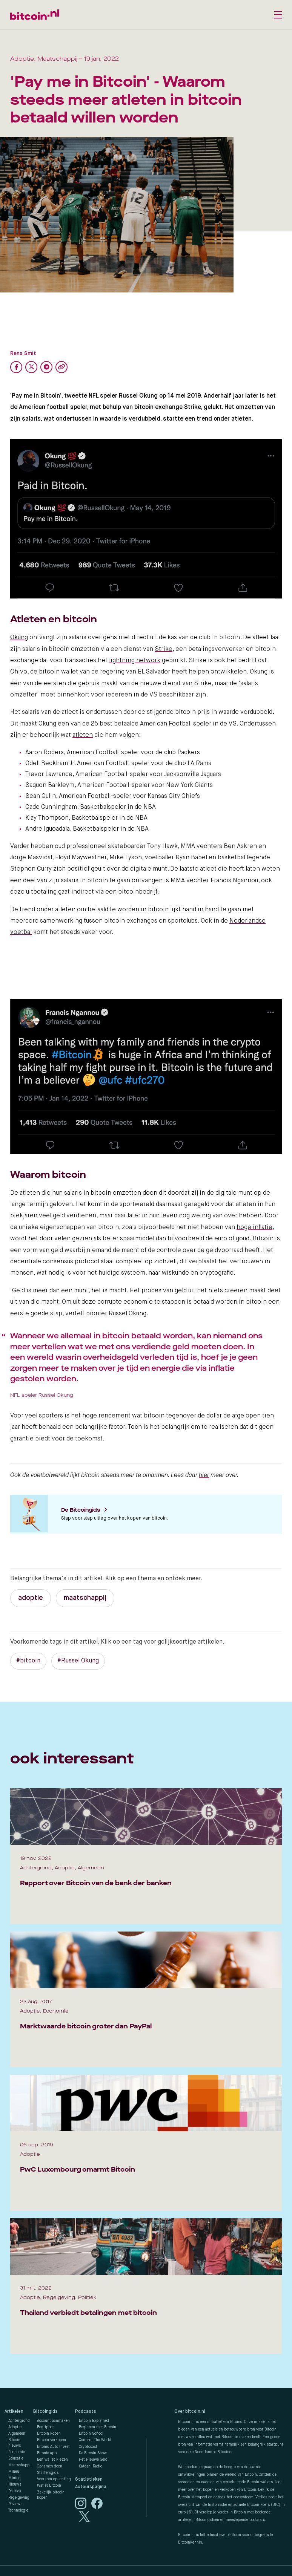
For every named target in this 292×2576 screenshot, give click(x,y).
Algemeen (16, 2433)
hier (204, 1475)
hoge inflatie (254, 1227)
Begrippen (46, 2427)
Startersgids (47, 2473)
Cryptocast (88, 2447)
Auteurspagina (90, 2487)
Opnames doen (49, 2466)
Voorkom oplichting (54, 2479)
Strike (163, 649)
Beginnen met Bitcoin (97, 2427)
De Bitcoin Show (93, 2453)
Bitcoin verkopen (51, 2440)
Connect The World (95, 2440)
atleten (82, 735)
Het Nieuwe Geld (93, 2459)
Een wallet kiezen (52, 2459)
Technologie (18, 2510)
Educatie (15, 2458)
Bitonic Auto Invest (53, 2447)
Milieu (13, 2471)
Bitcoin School (91, 2433)
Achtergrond (19, 2421)
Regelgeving (18, 2497)
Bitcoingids (45, 2411)
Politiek (15, 2491)
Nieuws (14, 2484)
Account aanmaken (53, 2421)
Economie (16, 2452)
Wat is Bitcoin (49, 2485)
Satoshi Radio (90, 2466)
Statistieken (89, 2479)
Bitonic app (47, 2453)
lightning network (134, 661)
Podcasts (85, 2411)
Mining (14, 2478)
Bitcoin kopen (49, 2433)
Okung (19, 638)
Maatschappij (20, 2465)
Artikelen (14, 2411)
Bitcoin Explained (94, 2421)
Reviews (15, 2504)
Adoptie (15, 2427)
